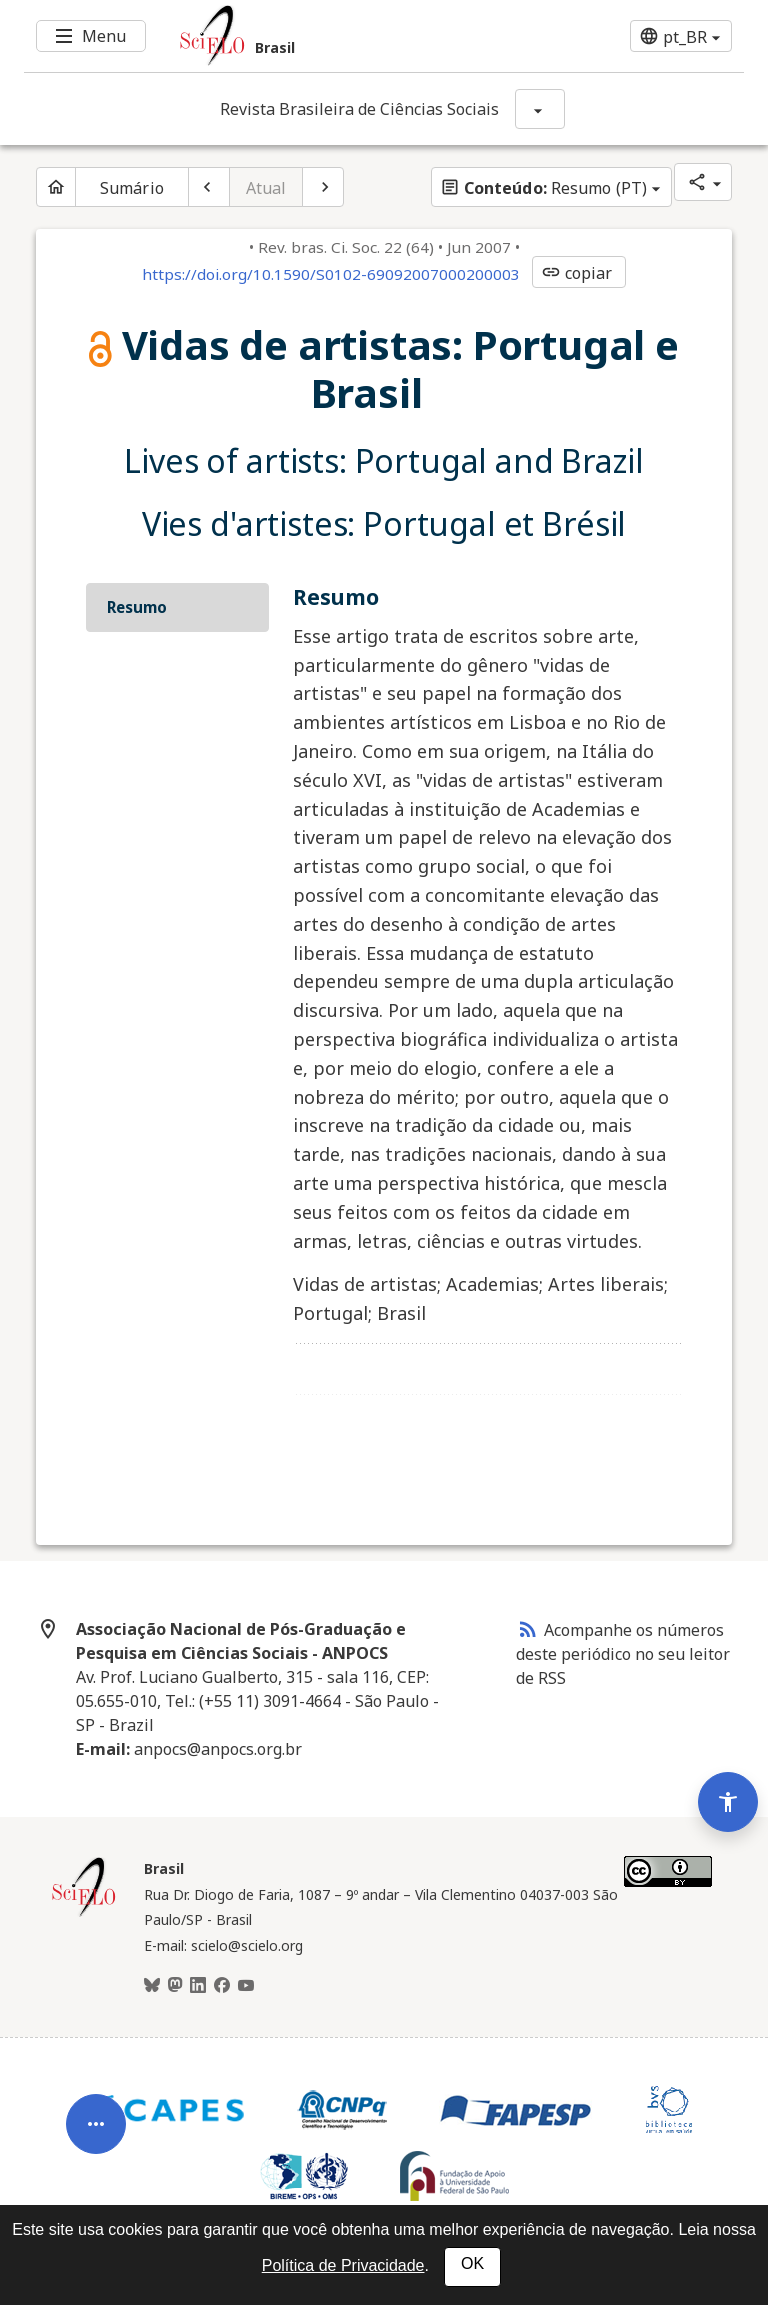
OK (472, 2263)
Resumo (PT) (543, 188)
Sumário (132, 188)
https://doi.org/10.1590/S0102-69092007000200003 (331, 274)
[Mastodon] (175, 1986)
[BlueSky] (152, 1986)
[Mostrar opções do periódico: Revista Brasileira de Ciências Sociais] (540, 109)
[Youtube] (246, 1986)
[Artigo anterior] (209, 187)
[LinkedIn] (198, 1986)
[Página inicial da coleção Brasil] (84, 1914)
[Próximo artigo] (323, 187)
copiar (577, 273)
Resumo (137, 607)
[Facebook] (222, 1986)
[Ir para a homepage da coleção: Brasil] (324, 36)
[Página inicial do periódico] (56, 187)
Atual (266, 188)
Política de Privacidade (343, 2265)
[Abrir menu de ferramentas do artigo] (96, 2121)
